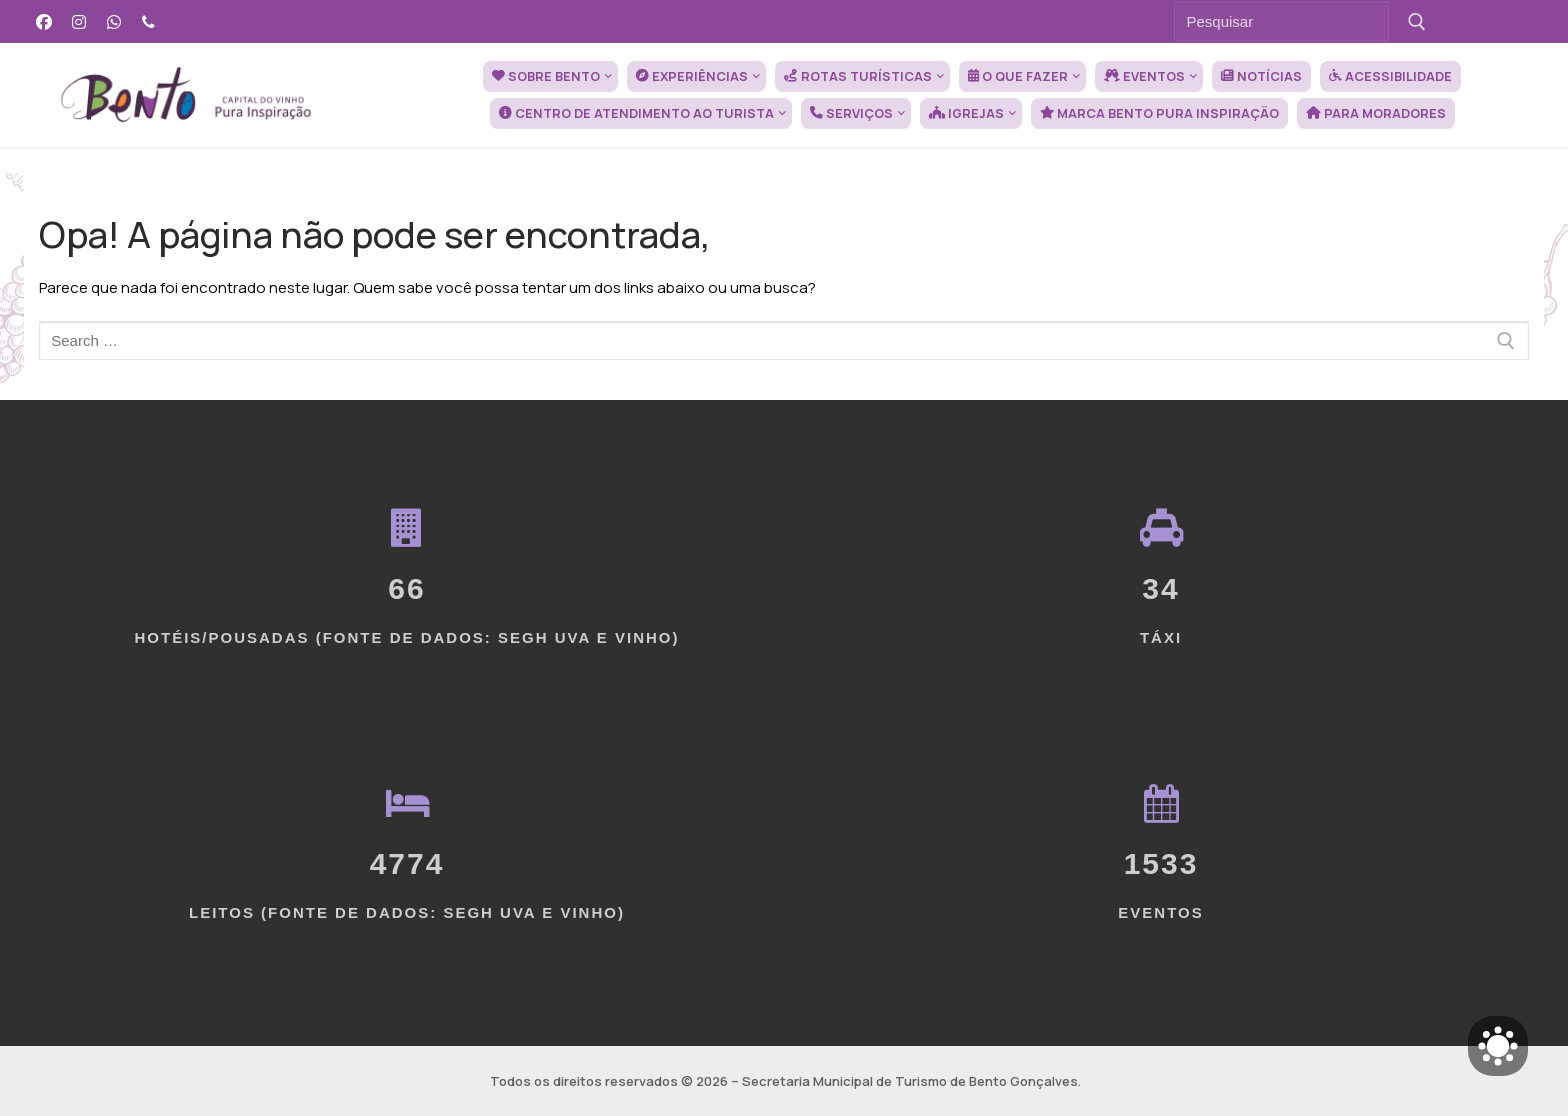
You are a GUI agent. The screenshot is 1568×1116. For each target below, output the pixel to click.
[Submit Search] (1417, 21)
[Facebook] (44, 21)
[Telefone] (148, 21)
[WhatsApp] (114, 21)
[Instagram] (79, 21)
